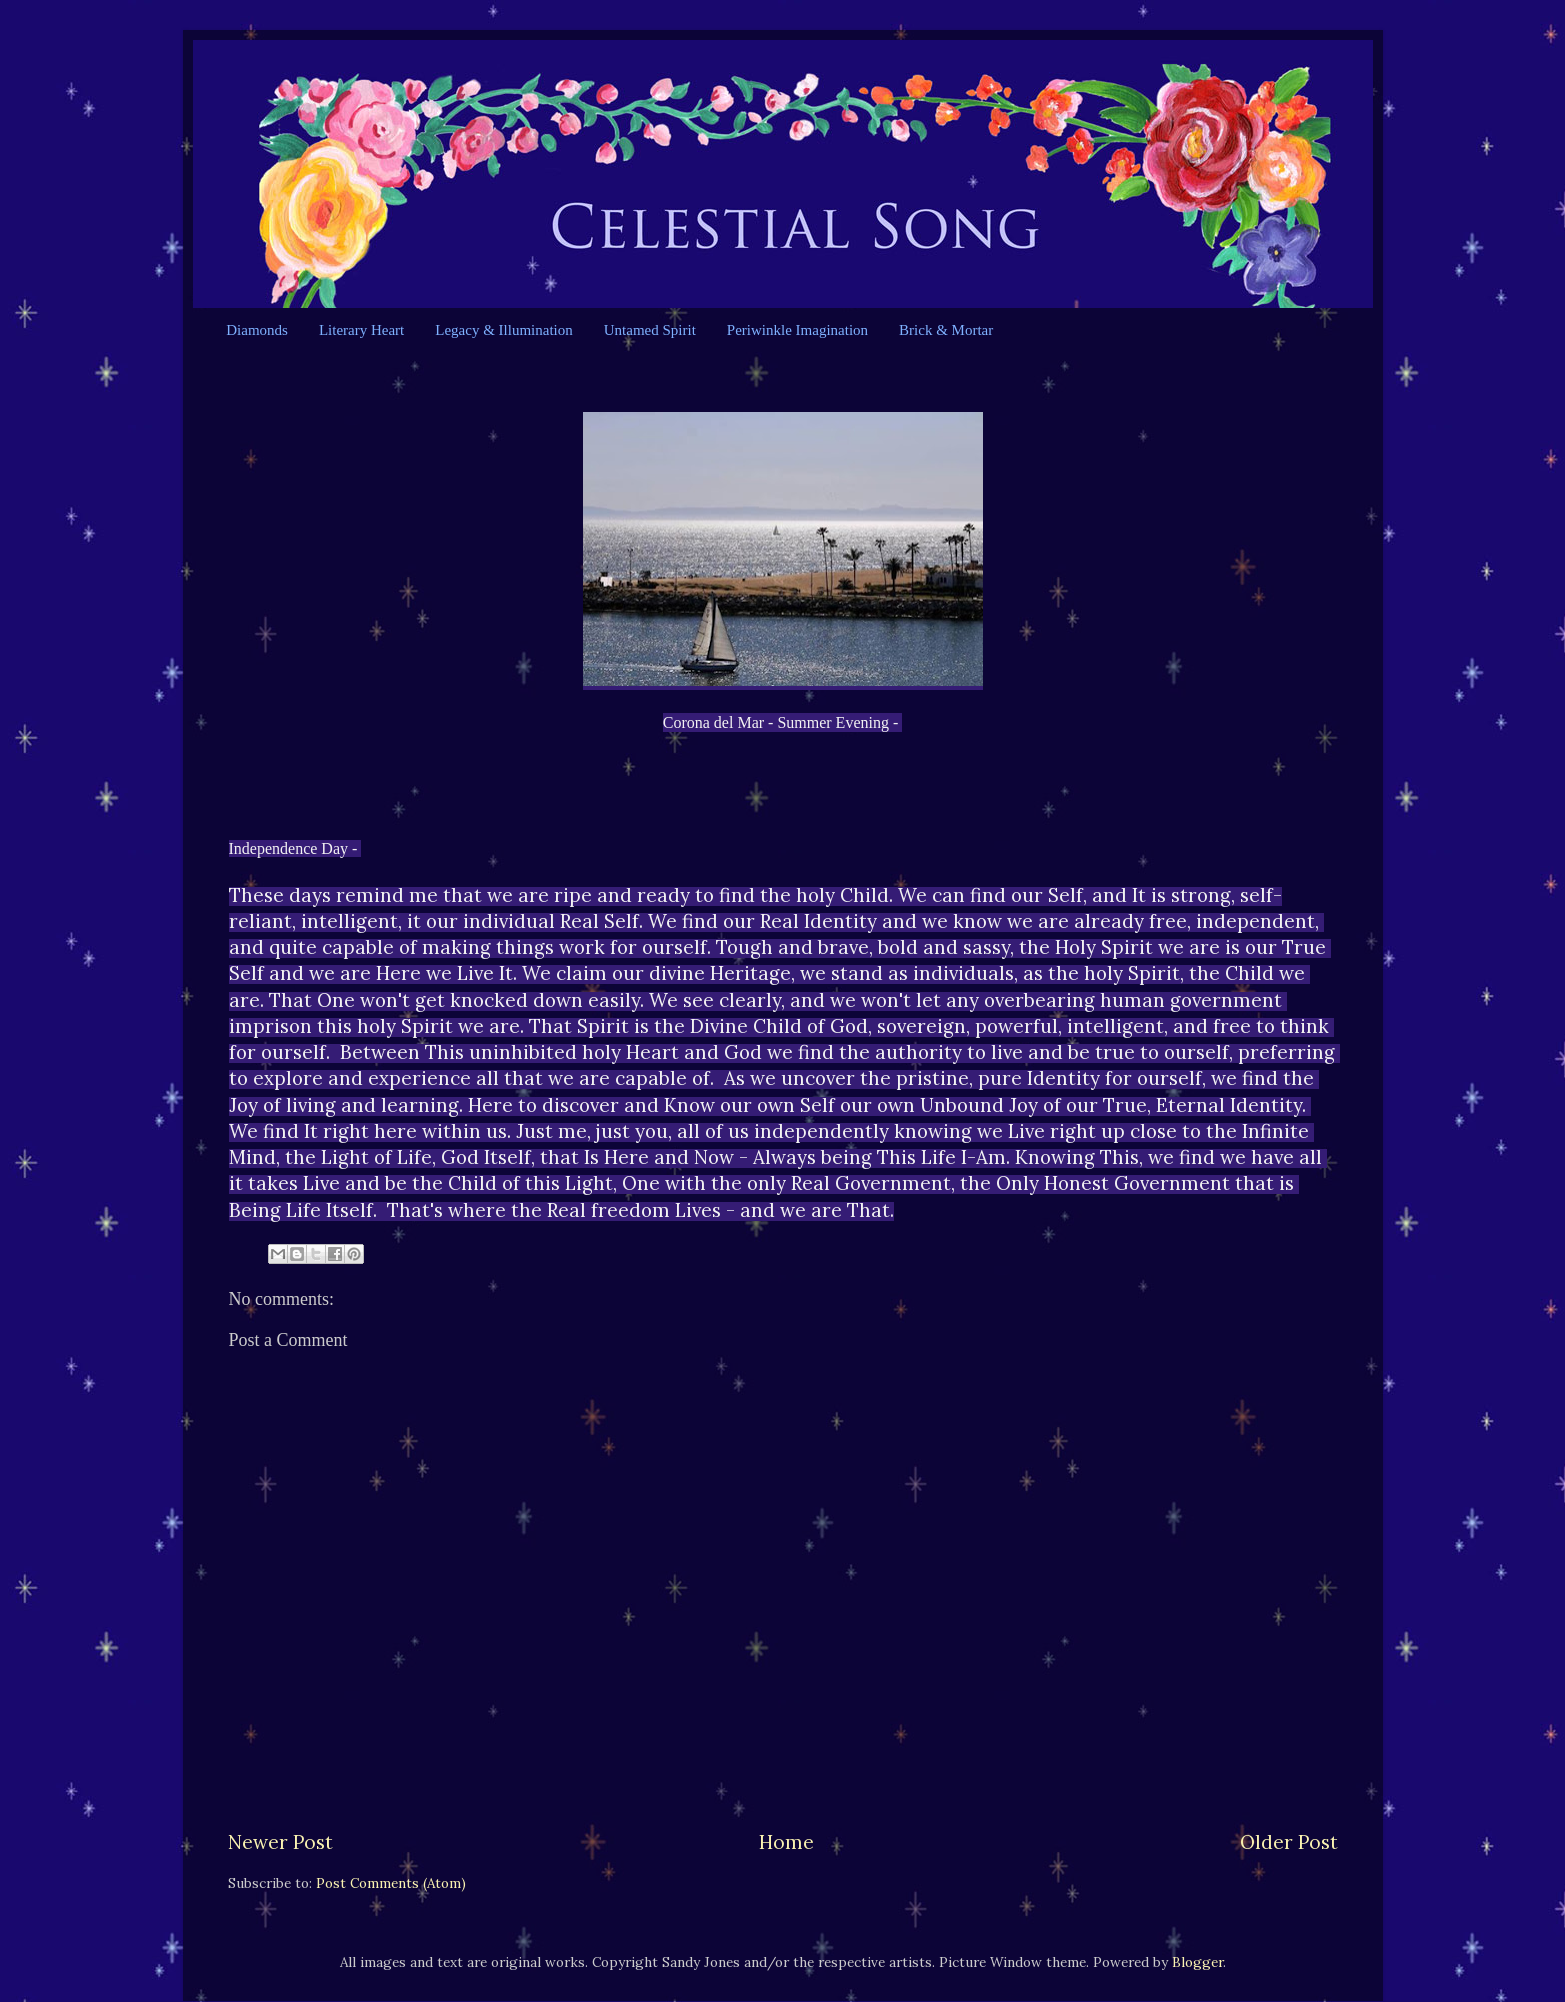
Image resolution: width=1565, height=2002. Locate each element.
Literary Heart (361, 330)
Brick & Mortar (946, 330)
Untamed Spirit (650, 330)
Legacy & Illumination (503, 330)
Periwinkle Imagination (797, 330)
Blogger (1197, 1962)
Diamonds (257, 330)
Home (786, 1842)
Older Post (1289, 1842)
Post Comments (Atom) (391, 1883)
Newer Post (280, 1842)
